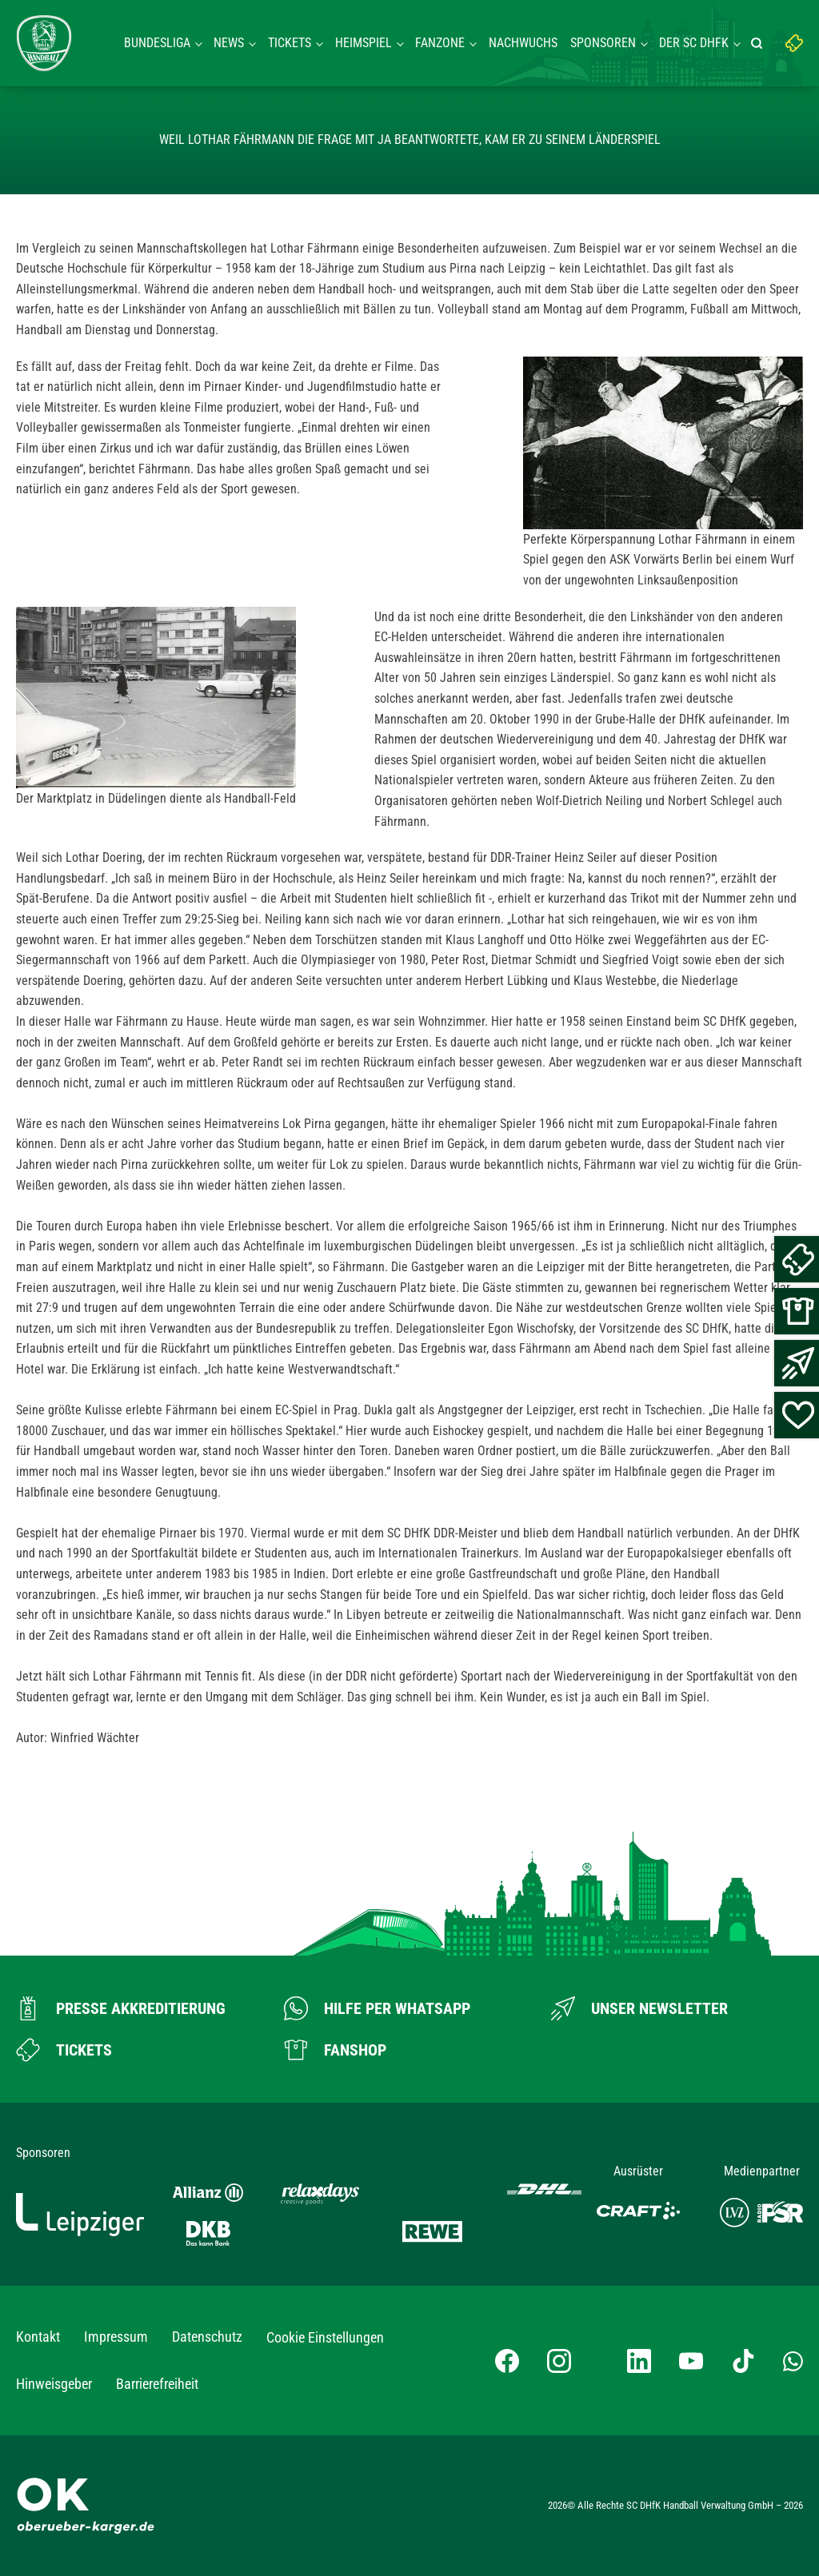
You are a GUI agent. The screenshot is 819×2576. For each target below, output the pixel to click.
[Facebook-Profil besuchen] (507, 2361)
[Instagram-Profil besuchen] (559, 2361)
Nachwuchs (523, 42)
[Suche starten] (759, 43)
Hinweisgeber (54, 2383)
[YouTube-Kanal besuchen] (691, 2361)
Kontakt (38, 2336)
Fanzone (440, 42)
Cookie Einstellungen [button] (325, 2337)
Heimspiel (363, 42)
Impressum (116, 2336)
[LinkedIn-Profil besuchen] (639, 2361)
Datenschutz (207, 2336)
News (229, 42)
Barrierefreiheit (157, 2383)
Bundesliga (157, 42)
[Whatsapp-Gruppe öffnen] (793, 2361)
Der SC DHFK (694, 42)
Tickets (289, 42)
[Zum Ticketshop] (64, 2050)
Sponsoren (603, 42)
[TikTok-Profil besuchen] (743, 2361)
